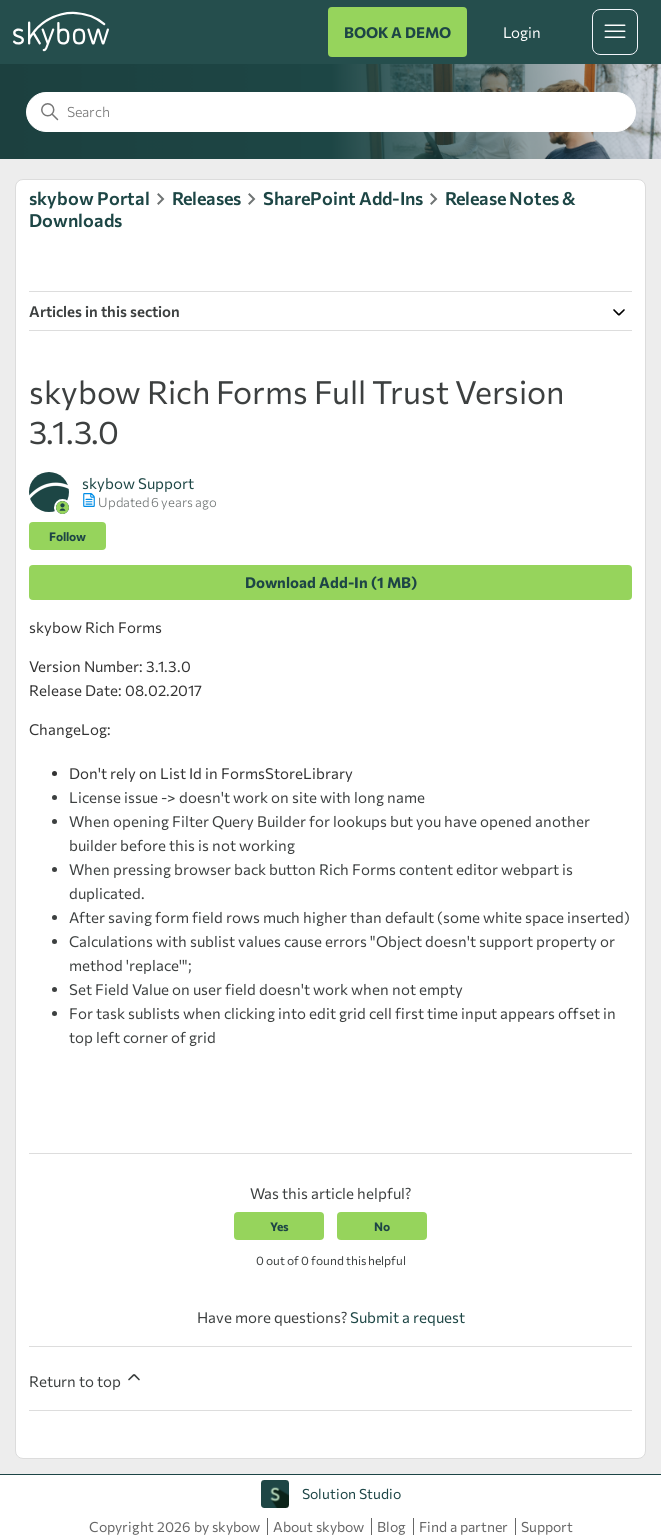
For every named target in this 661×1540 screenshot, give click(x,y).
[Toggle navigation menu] (615, 32)
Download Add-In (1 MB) (331, 582)
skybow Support (138, 483)
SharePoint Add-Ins (343, 198)
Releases (206, 198)
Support (547, 1526)
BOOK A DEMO (397, 32)
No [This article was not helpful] (382, 1226)
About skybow (318, 1526)
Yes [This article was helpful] (279, 1226)
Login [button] (522, 32)
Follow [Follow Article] (67, 536)
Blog (391, 1526)
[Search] (331, 112)
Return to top (86, 1378)
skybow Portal (89, 198)
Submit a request (407, 1317)
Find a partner (463, 1526)
